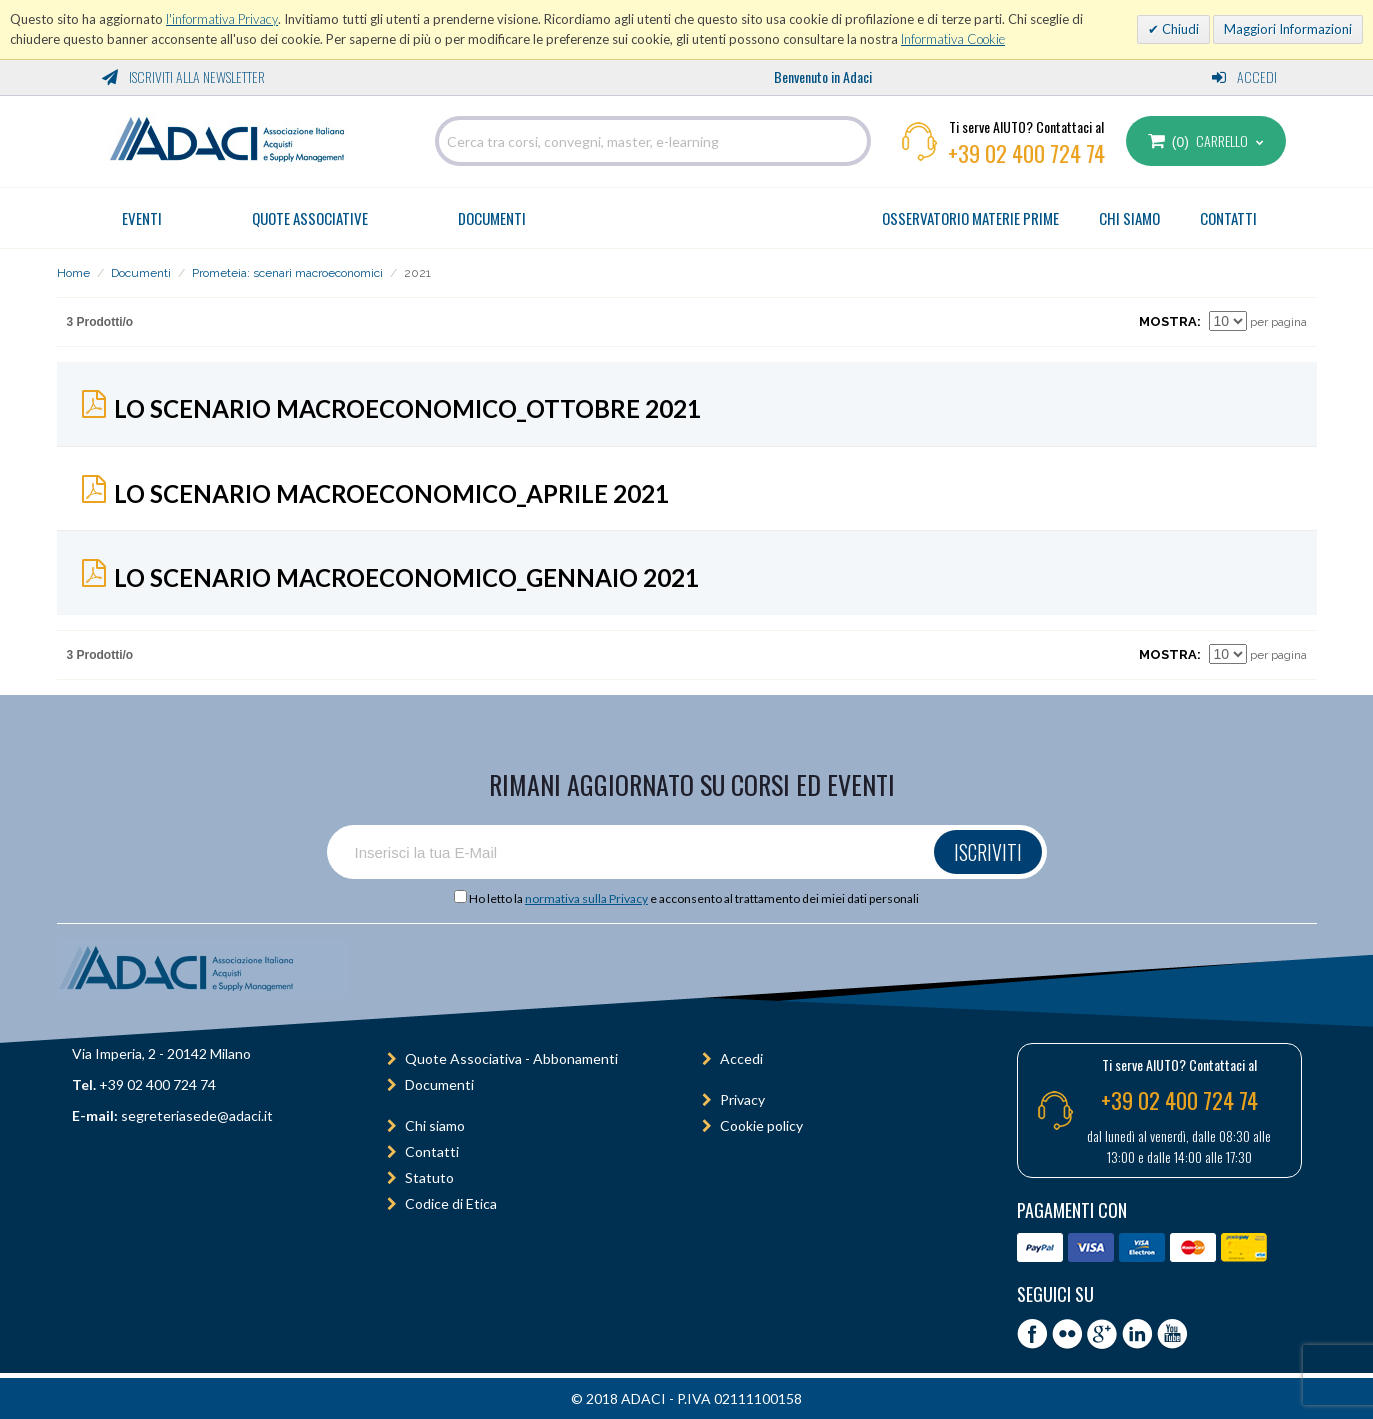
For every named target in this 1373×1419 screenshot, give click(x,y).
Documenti (492, 218)
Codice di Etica (451, 1203)
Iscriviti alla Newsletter (183, 76)
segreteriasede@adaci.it (197, 1115)
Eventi (142, 218)
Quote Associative (310, 218)
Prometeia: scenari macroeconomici (287, 273)
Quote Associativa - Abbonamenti (511, 1058)
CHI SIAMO (1129, 218)
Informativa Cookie (953, 39)
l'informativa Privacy (222, 19)
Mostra (1168, 321)
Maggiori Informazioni (1288, 29)
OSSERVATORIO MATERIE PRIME (970, 218)
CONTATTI (1228, 218)
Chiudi (1179, 29)
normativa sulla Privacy (586, 898)
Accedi (1244, 76)
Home (73, 273)
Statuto (429, 1177)
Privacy (742, 1099)
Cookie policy (761, 1125)
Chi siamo (435, 1125)
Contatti (432, 1151)
